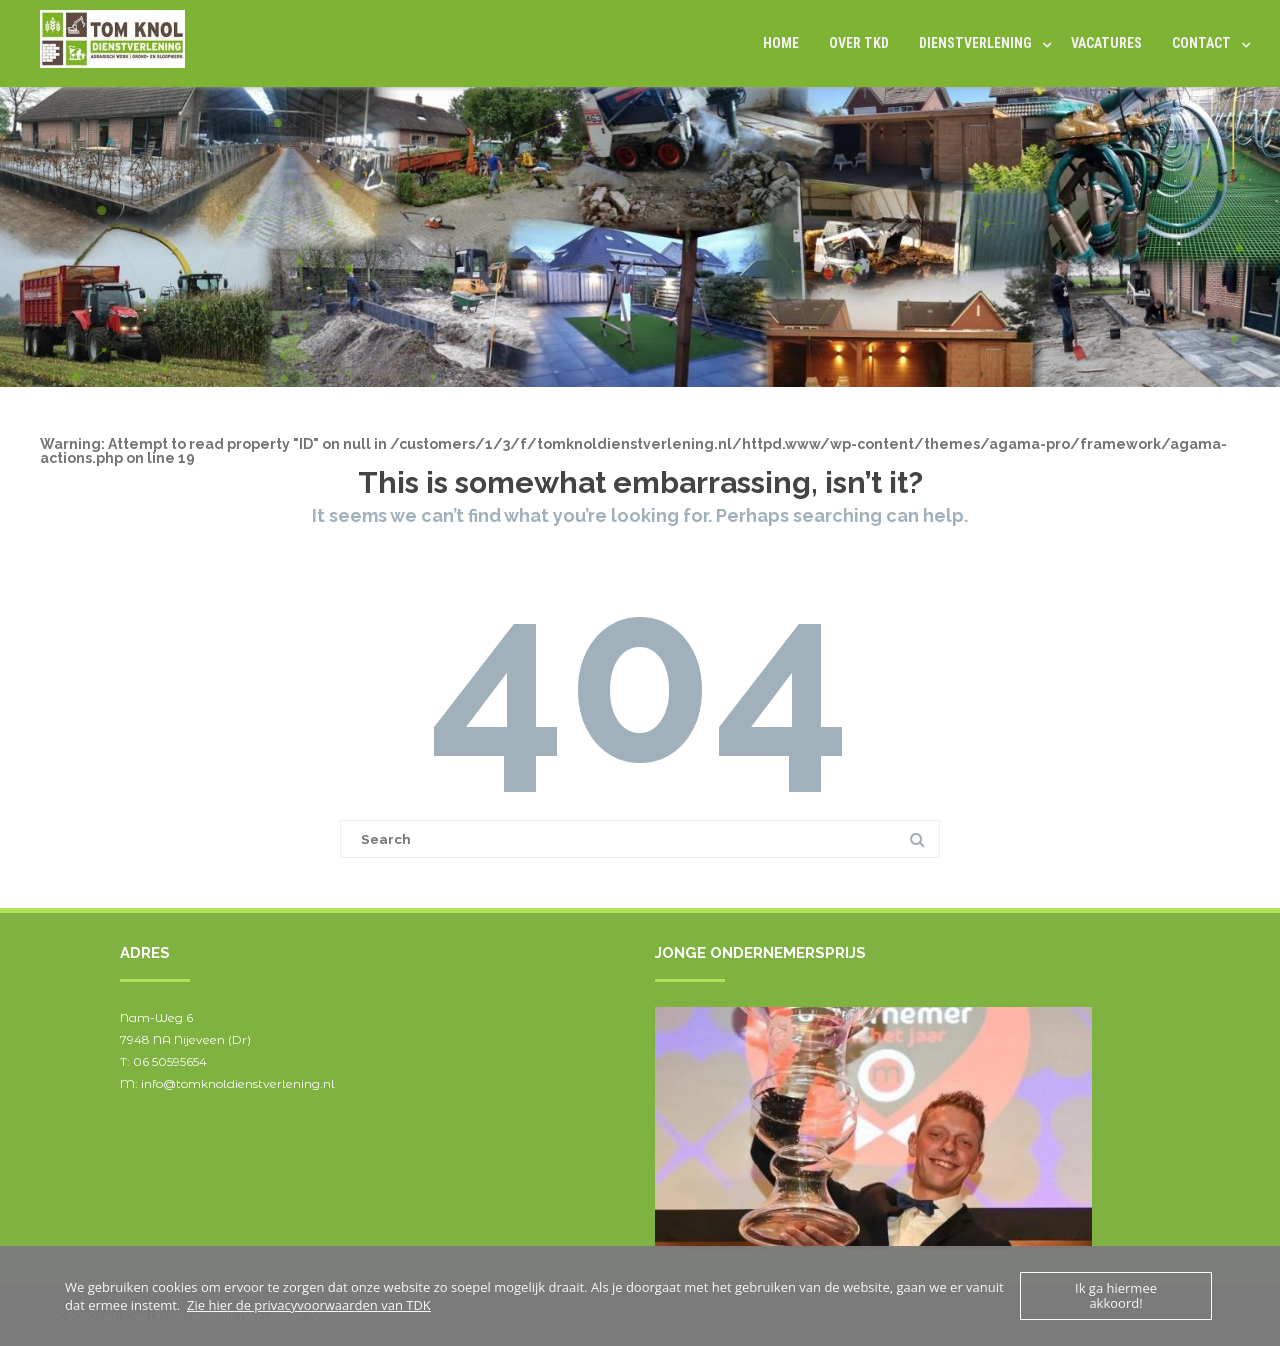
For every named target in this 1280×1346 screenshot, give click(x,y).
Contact (1201, 43)
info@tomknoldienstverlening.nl (238, 1083)
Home (781, 43)
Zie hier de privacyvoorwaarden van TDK (309, 1305)
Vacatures (1106, 43)
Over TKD (859, 43)
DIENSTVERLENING (975, 43)
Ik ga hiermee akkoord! (1116, 1295)
